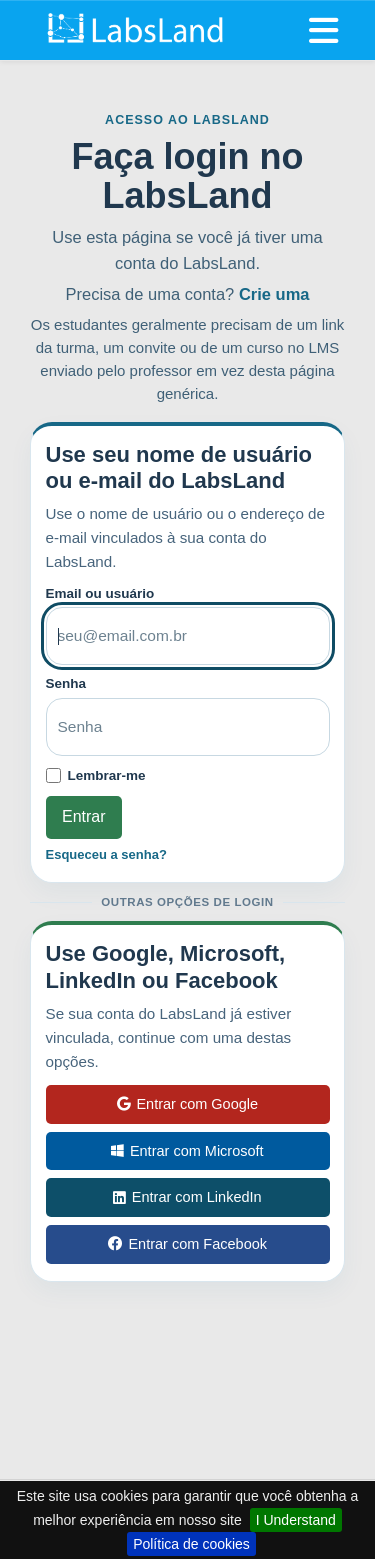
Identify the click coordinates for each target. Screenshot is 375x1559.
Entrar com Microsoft (187, 1151)
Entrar (84, 816)
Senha (66, 683)
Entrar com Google (187, 1104)
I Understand (296, 1520)
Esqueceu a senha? (106, 854)
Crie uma (274, 294)
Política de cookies (191, 1544)
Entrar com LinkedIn (187, 1197)
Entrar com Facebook (187, 1244)
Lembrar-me (107, 775)
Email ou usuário (100, 593)
